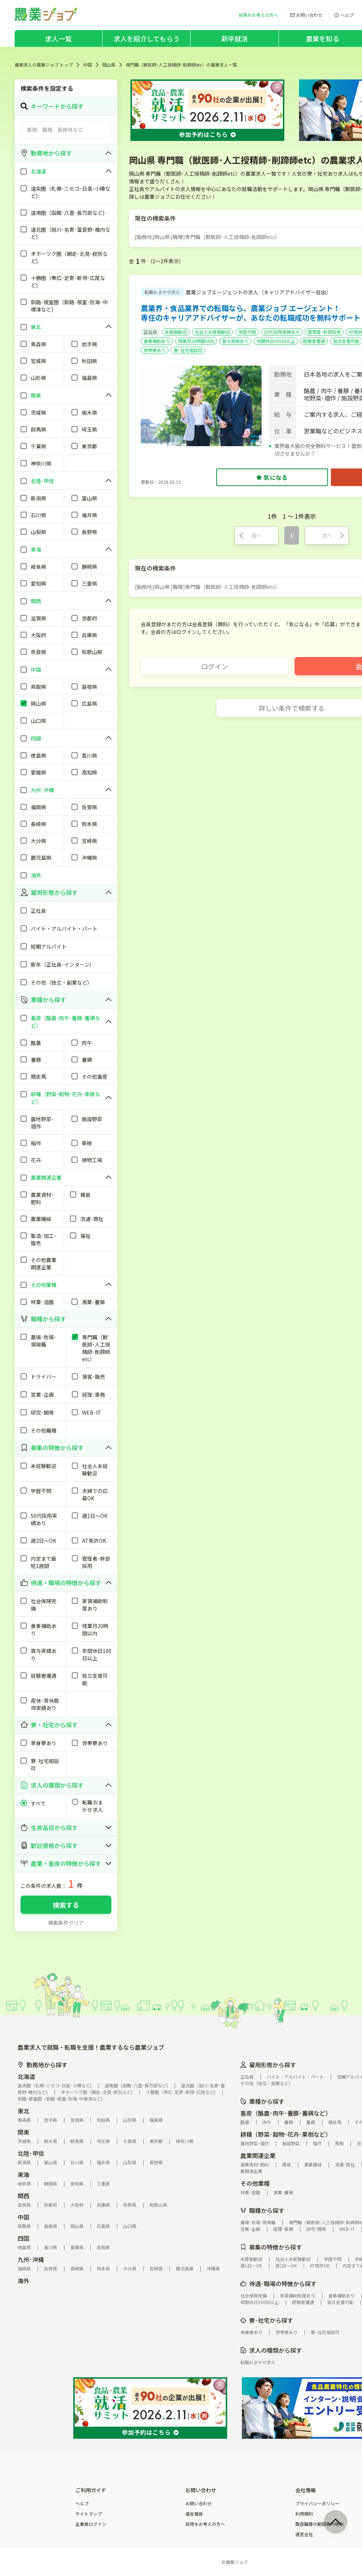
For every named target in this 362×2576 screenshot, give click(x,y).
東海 (23, 2174)
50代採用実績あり (282, 332)
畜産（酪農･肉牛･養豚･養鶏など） (285, 2113)
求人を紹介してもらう (147, 38)
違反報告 (194, 2514)
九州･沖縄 (31, 2259)
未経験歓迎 (176, 332)
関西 (23, 2195)
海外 (23, 2280)
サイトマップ (88, 2514)
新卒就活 (234, 38)
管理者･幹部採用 (324, 332)
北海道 (26, 2076)
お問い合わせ (198, 2503)
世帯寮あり (155, 350)
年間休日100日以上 (275, 341)
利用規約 (304, 2514)
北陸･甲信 (31, 2153)
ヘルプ (82, 2503)
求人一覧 (58, 38)
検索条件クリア (66, 1923)
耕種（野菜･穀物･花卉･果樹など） (285, 2134)
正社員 (150, 332)
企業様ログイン (90, 2524)
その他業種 (255, 2183)
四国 (23, 2238)
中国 (87, 64)
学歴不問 (247, 332)
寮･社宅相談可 (188, 350)
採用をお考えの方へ (205, 2524)
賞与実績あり (235, 341)
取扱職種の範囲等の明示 (319, 2524)
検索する (66, 1904)
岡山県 (108, 64)
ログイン (215, 666)
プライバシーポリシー (317, 2503)
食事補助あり (157, 341)
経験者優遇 (314, 341)
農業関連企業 (258, 2155)
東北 (23, 2110)
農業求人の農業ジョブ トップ (44, 64)
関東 (23, 2132)
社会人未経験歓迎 (212, 332)
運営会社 (304, 2534)
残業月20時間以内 (196, 341)
